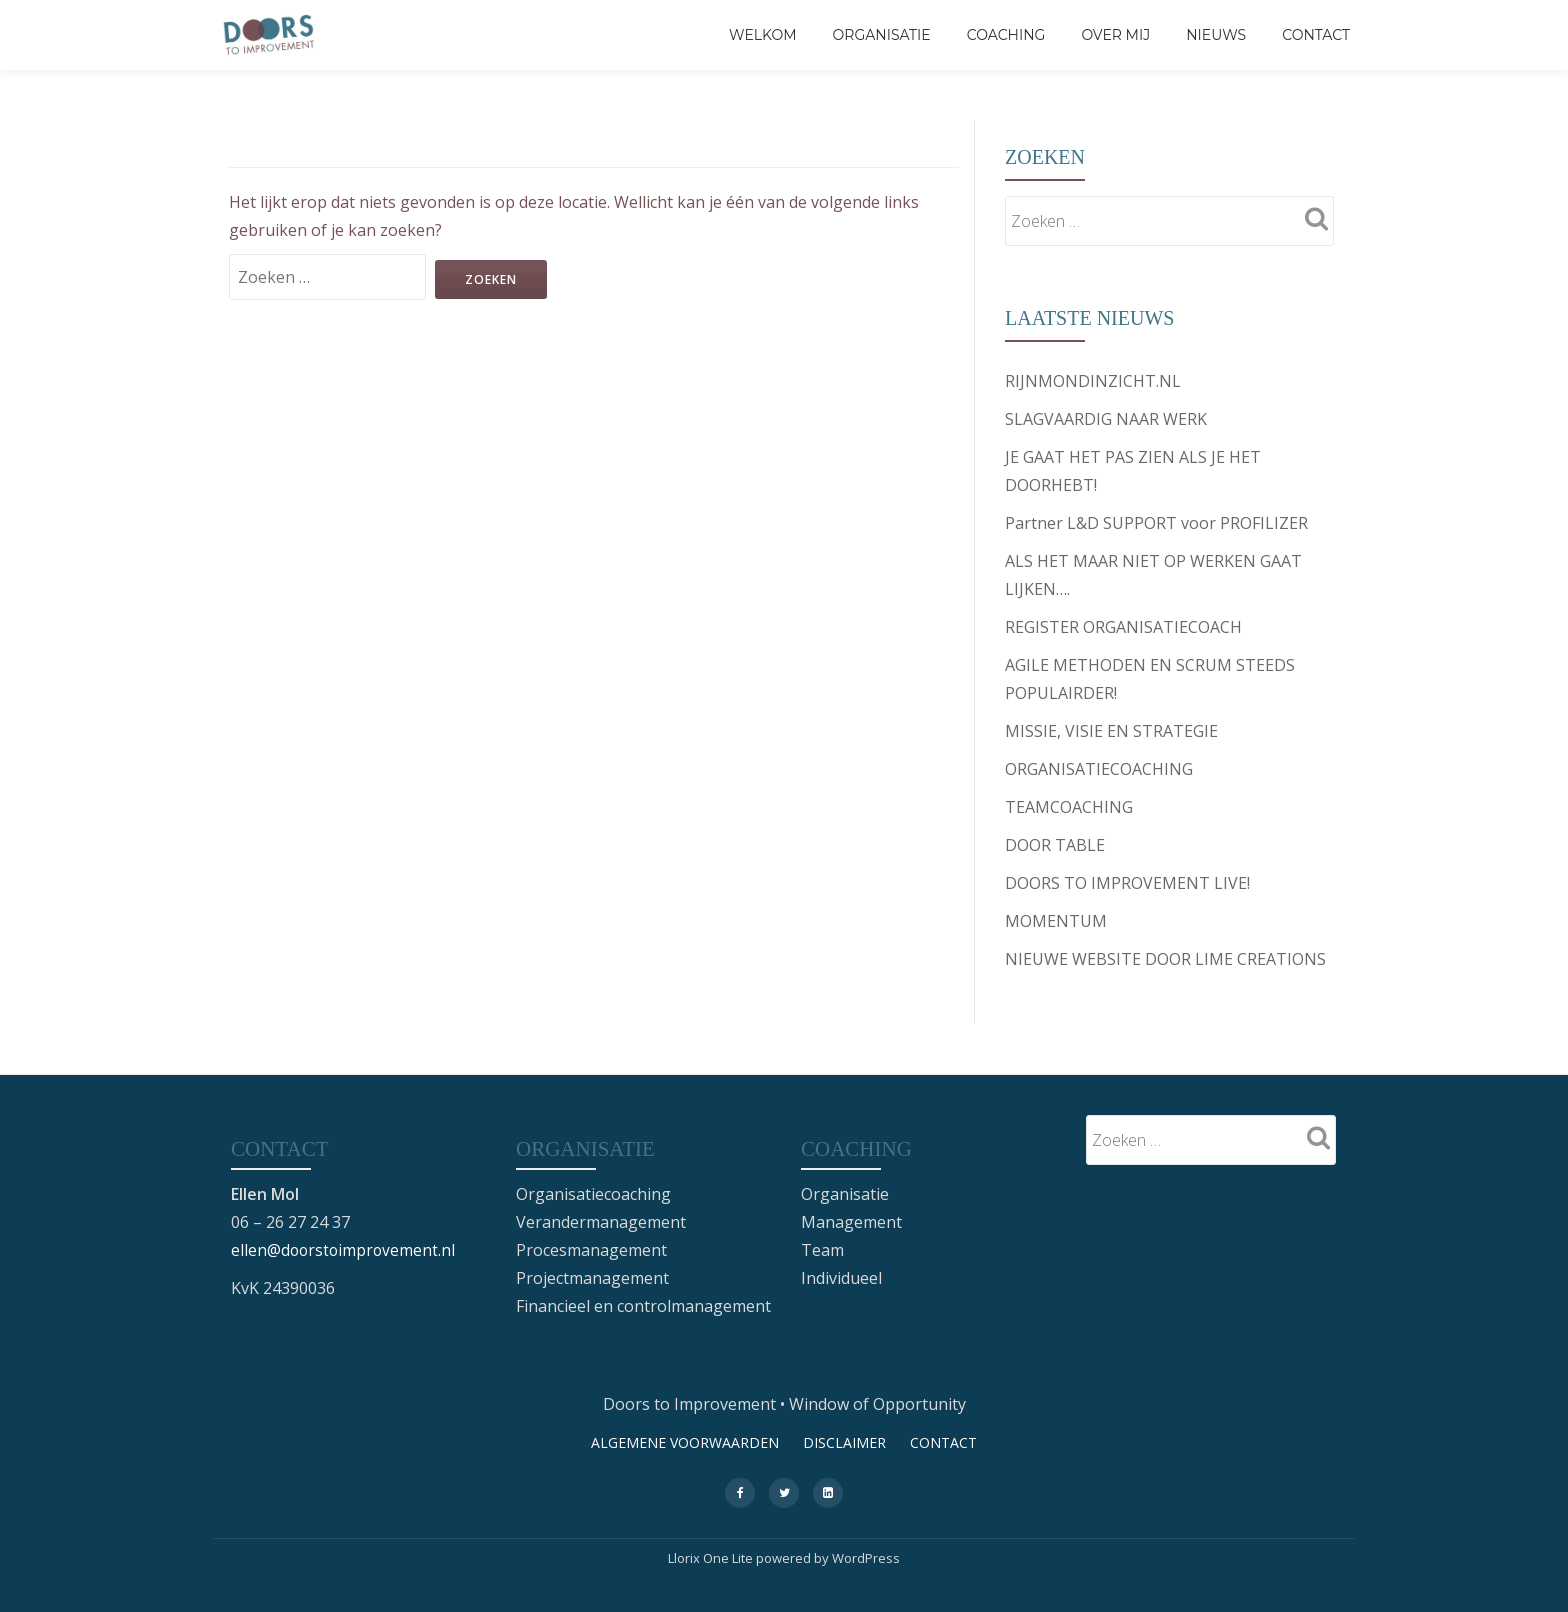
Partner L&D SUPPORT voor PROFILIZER (1156, 523)
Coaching (1006, 35)
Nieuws (1216, 35)
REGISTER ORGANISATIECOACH (1123, 627)
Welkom (762, 35)
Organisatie (882, 35)
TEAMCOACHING (1069, 807)
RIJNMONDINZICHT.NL (1093, 381)
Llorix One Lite (712, 1557)
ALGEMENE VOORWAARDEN (685, 1441)
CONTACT (1316, 35)
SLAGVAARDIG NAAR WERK (1106, 419)
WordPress (866, 1557)
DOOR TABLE (1055, 845)
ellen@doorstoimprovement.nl (345, 1249)
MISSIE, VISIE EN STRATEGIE (1111, 731)
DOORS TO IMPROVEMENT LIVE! (1127, 883)
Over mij (1115, 35)
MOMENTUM (1056, 921)
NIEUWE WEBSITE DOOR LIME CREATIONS (1165, 959)
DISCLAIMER (844, 1441)
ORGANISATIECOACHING (1099, 769)
